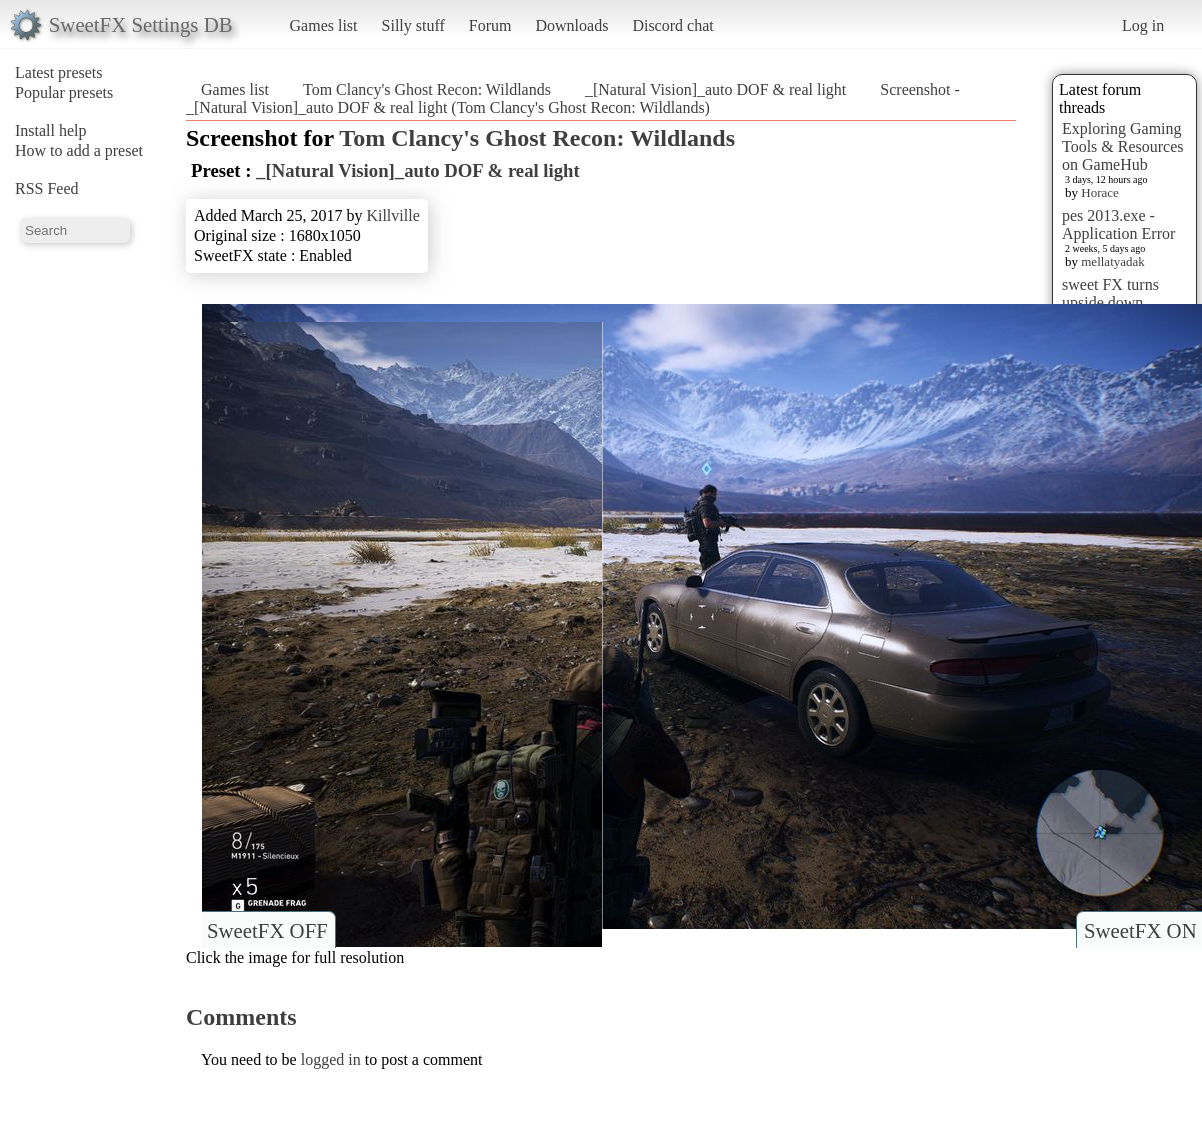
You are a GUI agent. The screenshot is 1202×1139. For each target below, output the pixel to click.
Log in (1143, 25)
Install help (51, 130)
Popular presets (64, 92)
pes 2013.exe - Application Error (1118, 224)
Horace (1100, 192)
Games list (324, 25)
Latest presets (59, 72)
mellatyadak (1113, 261)
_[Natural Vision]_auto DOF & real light (715, 89)
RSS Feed (47, 188)
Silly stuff (413, 25)
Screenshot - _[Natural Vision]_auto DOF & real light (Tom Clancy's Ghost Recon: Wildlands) (573, 98)
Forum (490, 25)
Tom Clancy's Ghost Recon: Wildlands (427, 89)
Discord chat (672, 25)
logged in (331, 1059)
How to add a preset (79, 150)
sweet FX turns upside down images (1110, 302)
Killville (392, 215)
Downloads (571, 25)
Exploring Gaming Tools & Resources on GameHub (1123, 146)
